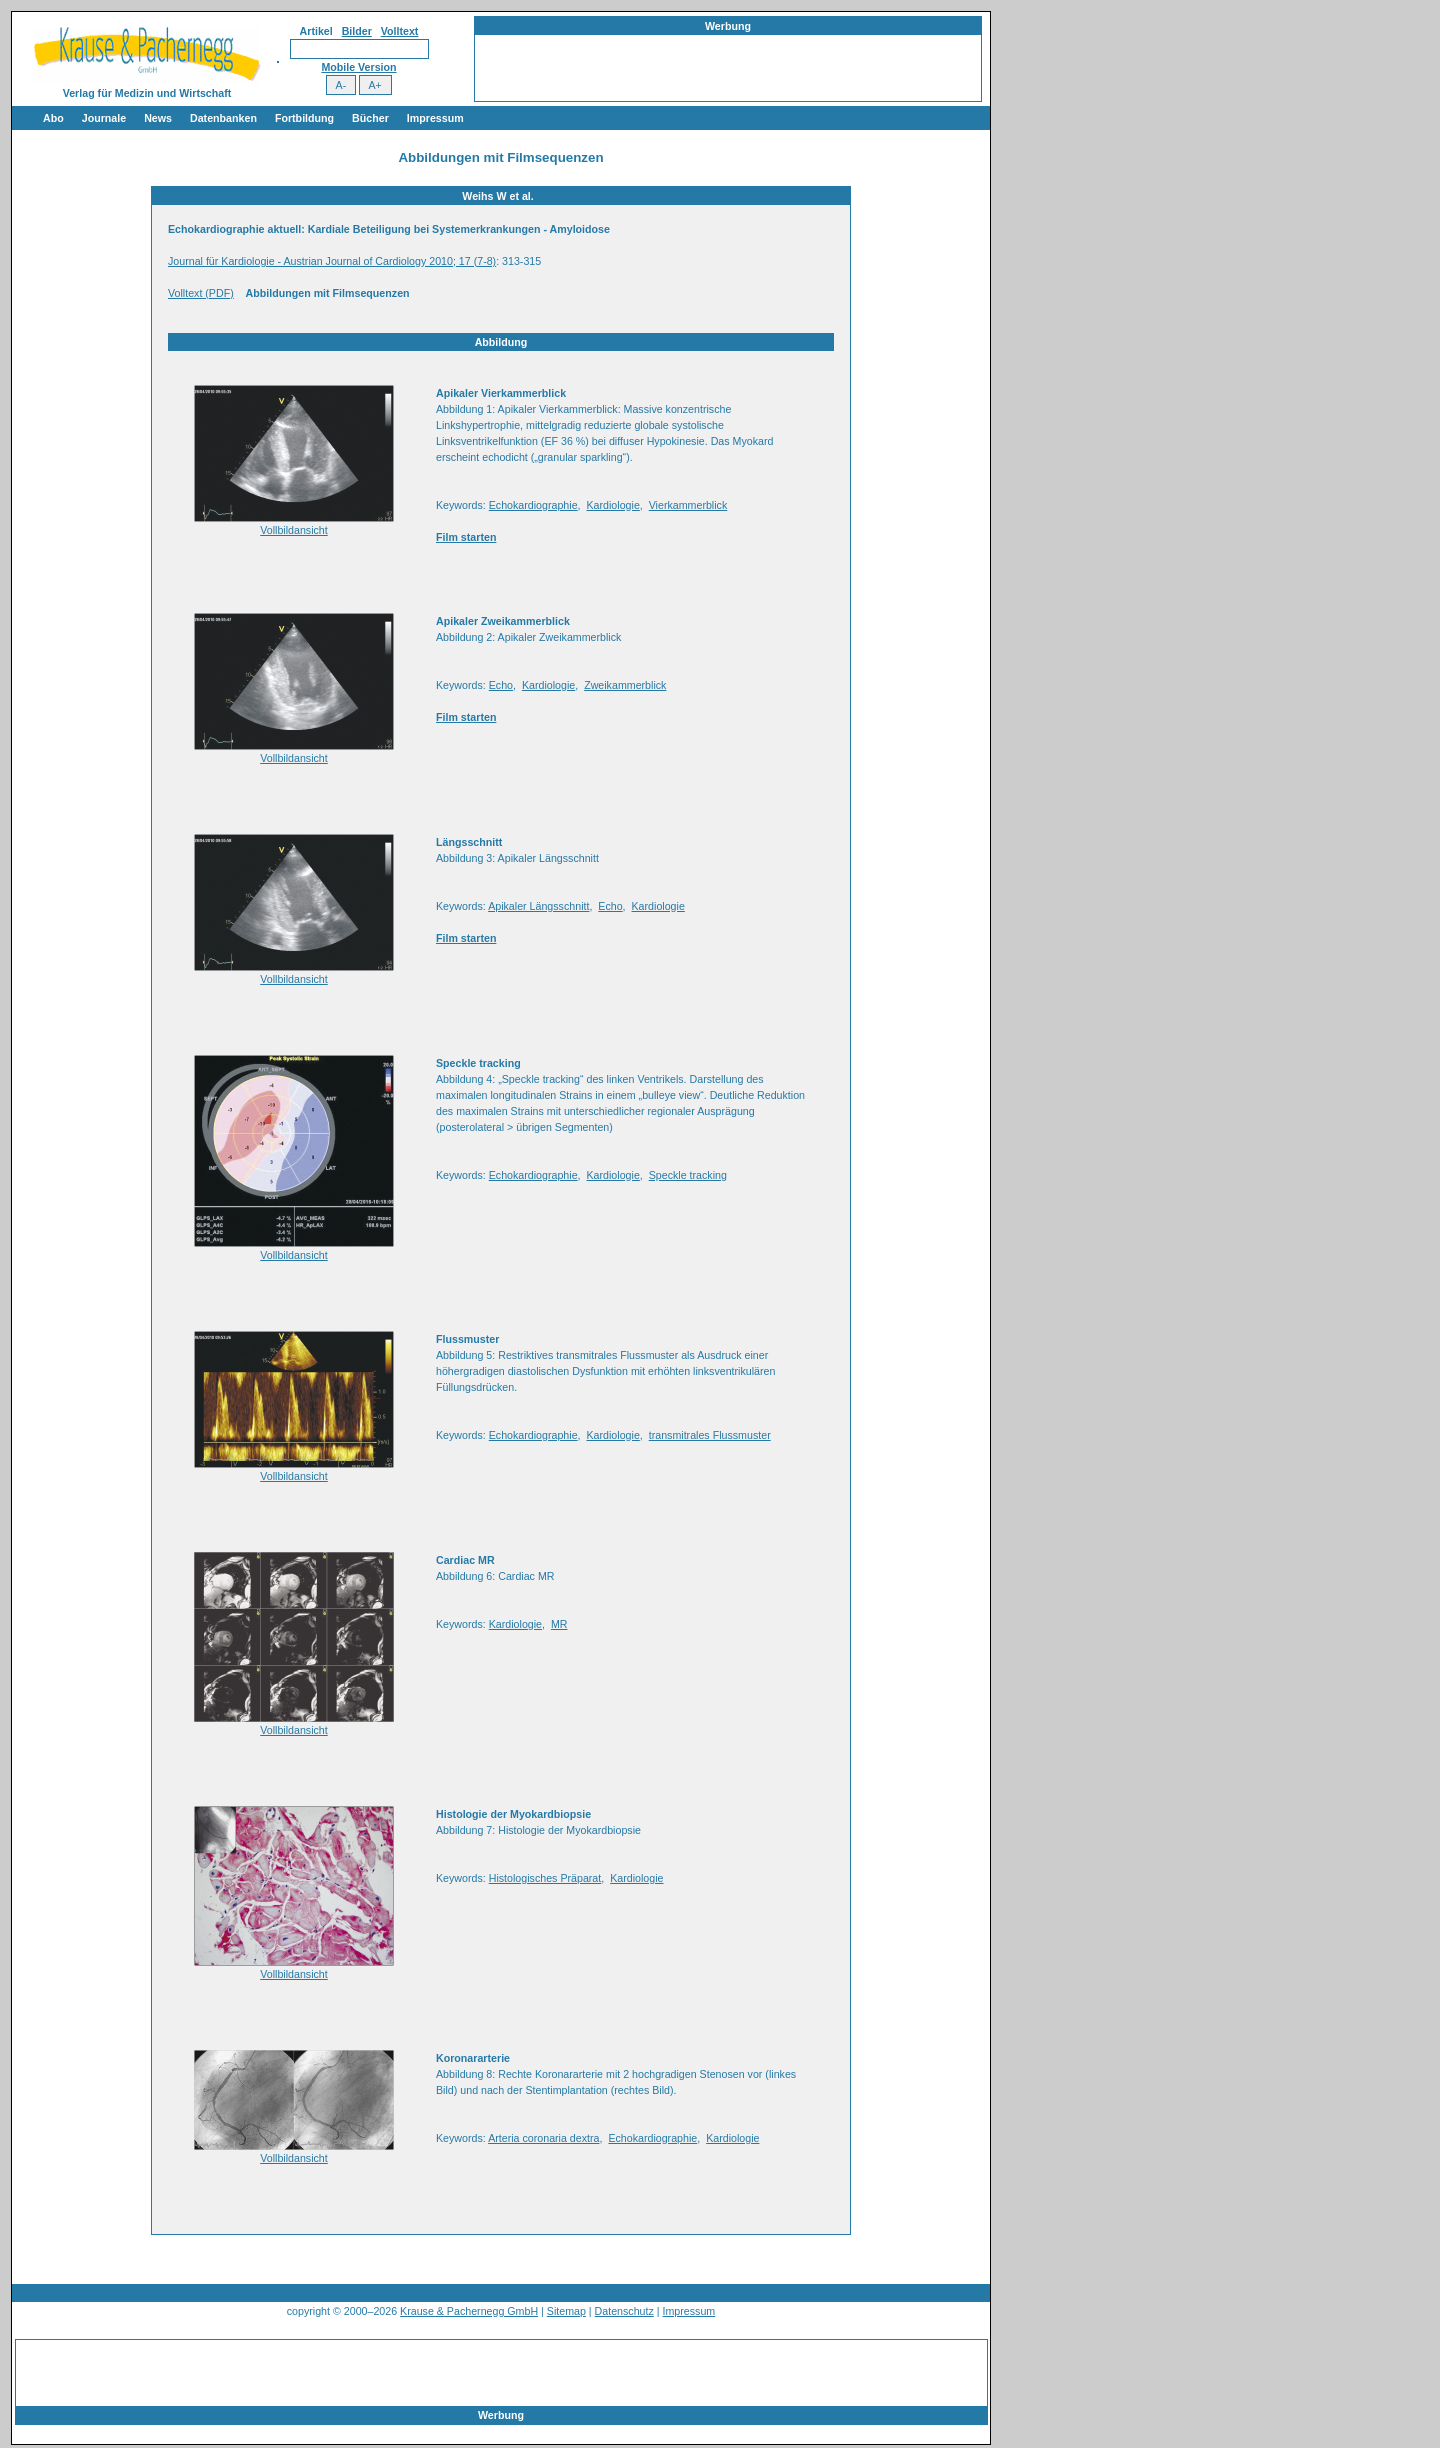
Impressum (435, 118)
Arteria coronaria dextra (543, 2138)
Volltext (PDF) (201, 293)
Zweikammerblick (625, 685)
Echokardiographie (533, 505)
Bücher (370, 118)
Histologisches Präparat (545, 1878)
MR (559, 1624)
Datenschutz (624, 2311)
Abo (53, 118)
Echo (501, 685)
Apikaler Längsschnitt (538, 906)
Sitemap (566, 2311)
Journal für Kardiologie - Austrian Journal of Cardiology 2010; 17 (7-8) (332, 261)
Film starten (466, 537)
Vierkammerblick (688, 505)
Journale (104, 118)
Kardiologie (612, 505)
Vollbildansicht (294, 530)
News (158, 118)
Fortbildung (304, 118)
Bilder (357, 31)
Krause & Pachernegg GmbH (469, 2311)
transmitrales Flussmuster (710, 1435)
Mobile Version (358, 67)
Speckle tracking (688, 1175)
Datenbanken (223, 118)
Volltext (400, 31)
